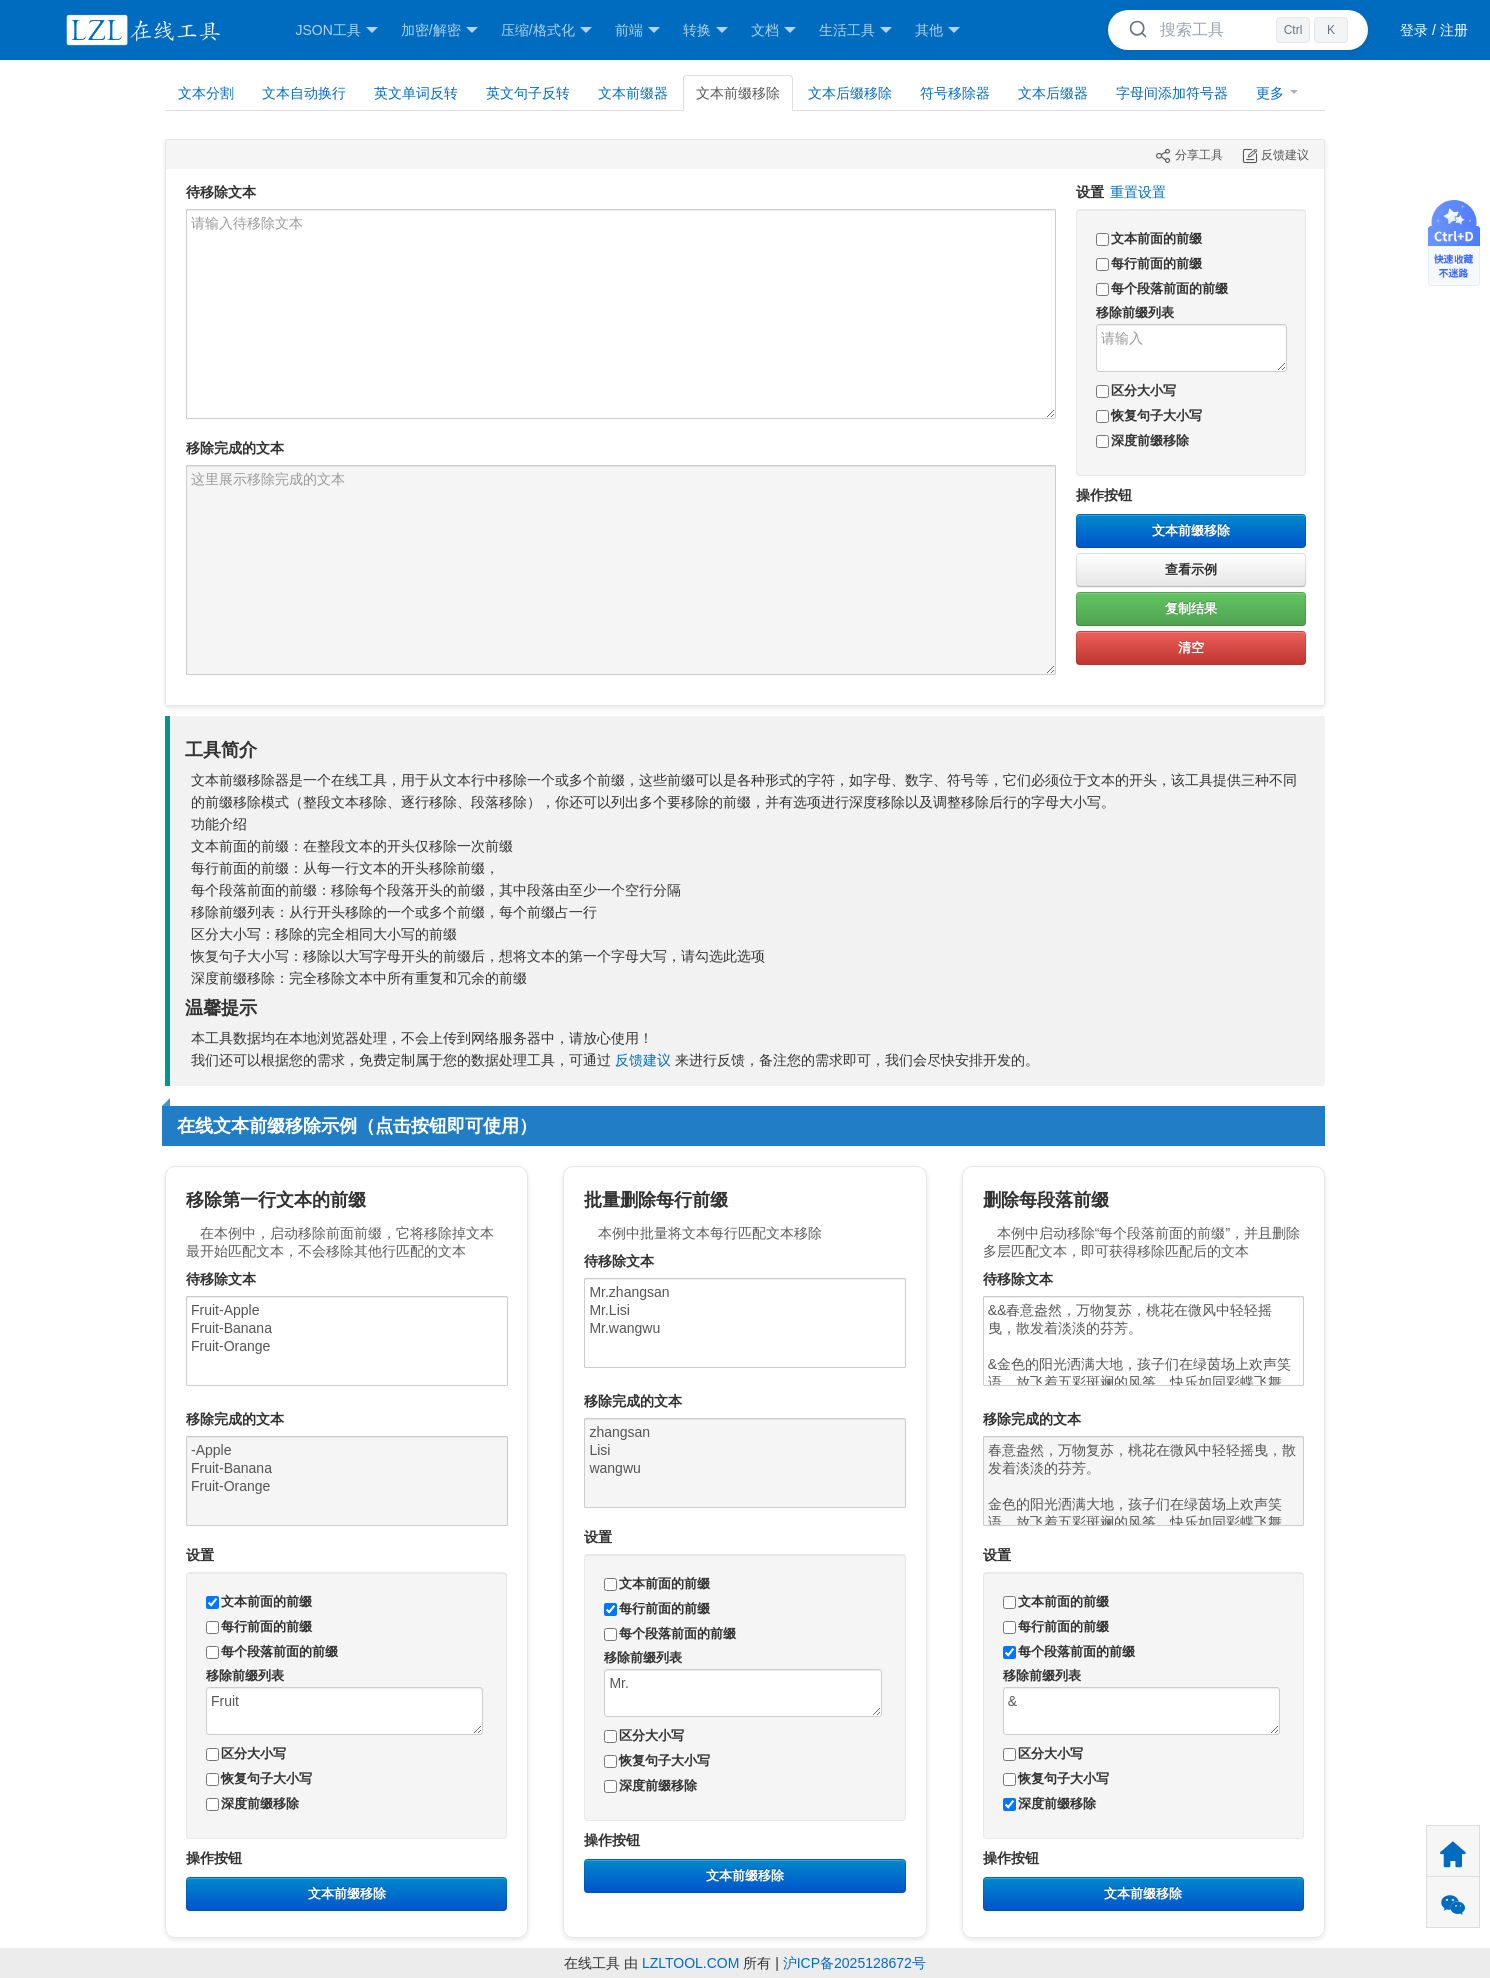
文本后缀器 (1053, 93)
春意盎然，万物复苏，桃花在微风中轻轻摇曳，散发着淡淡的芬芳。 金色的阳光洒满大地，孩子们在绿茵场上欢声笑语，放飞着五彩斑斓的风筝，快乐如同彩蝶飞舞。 (1144, 1481)
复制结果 (1191, 608)
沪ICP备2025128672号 (854, 1963)
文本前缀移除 (1191, 530)
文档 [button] (773, 30)
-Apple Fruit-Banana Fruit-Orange (347, 1481)
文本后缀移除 (850, 93)
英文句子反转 (528, 93)
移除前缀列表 (1135, 312)
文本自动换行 (304, 93)
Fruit (344, 1711)
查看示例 (1191, 569)
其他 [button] (937, 30)
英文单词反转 (416, 93)
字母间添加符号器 (1172, 93)
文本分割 (206, 93)
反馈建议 (643, 1060)
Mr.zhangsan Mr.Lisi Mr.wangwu (745, 1323)
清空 (1191, 647)
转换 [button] (705, 30)
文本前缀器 (633, 93)
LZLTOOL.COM (691, 1963)
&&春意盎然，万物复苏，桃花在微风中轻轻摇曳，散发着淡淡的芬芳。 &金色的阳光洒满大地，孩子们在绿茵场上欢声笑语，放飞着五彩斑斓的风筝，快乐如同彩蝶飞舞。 (1144, 1341)
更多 (1277, 93)
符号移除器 (955, 93)
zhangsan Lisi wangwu (745, 1463)
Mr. (742, 1693)
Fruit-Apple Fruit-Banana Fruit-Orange (347, 1341)
